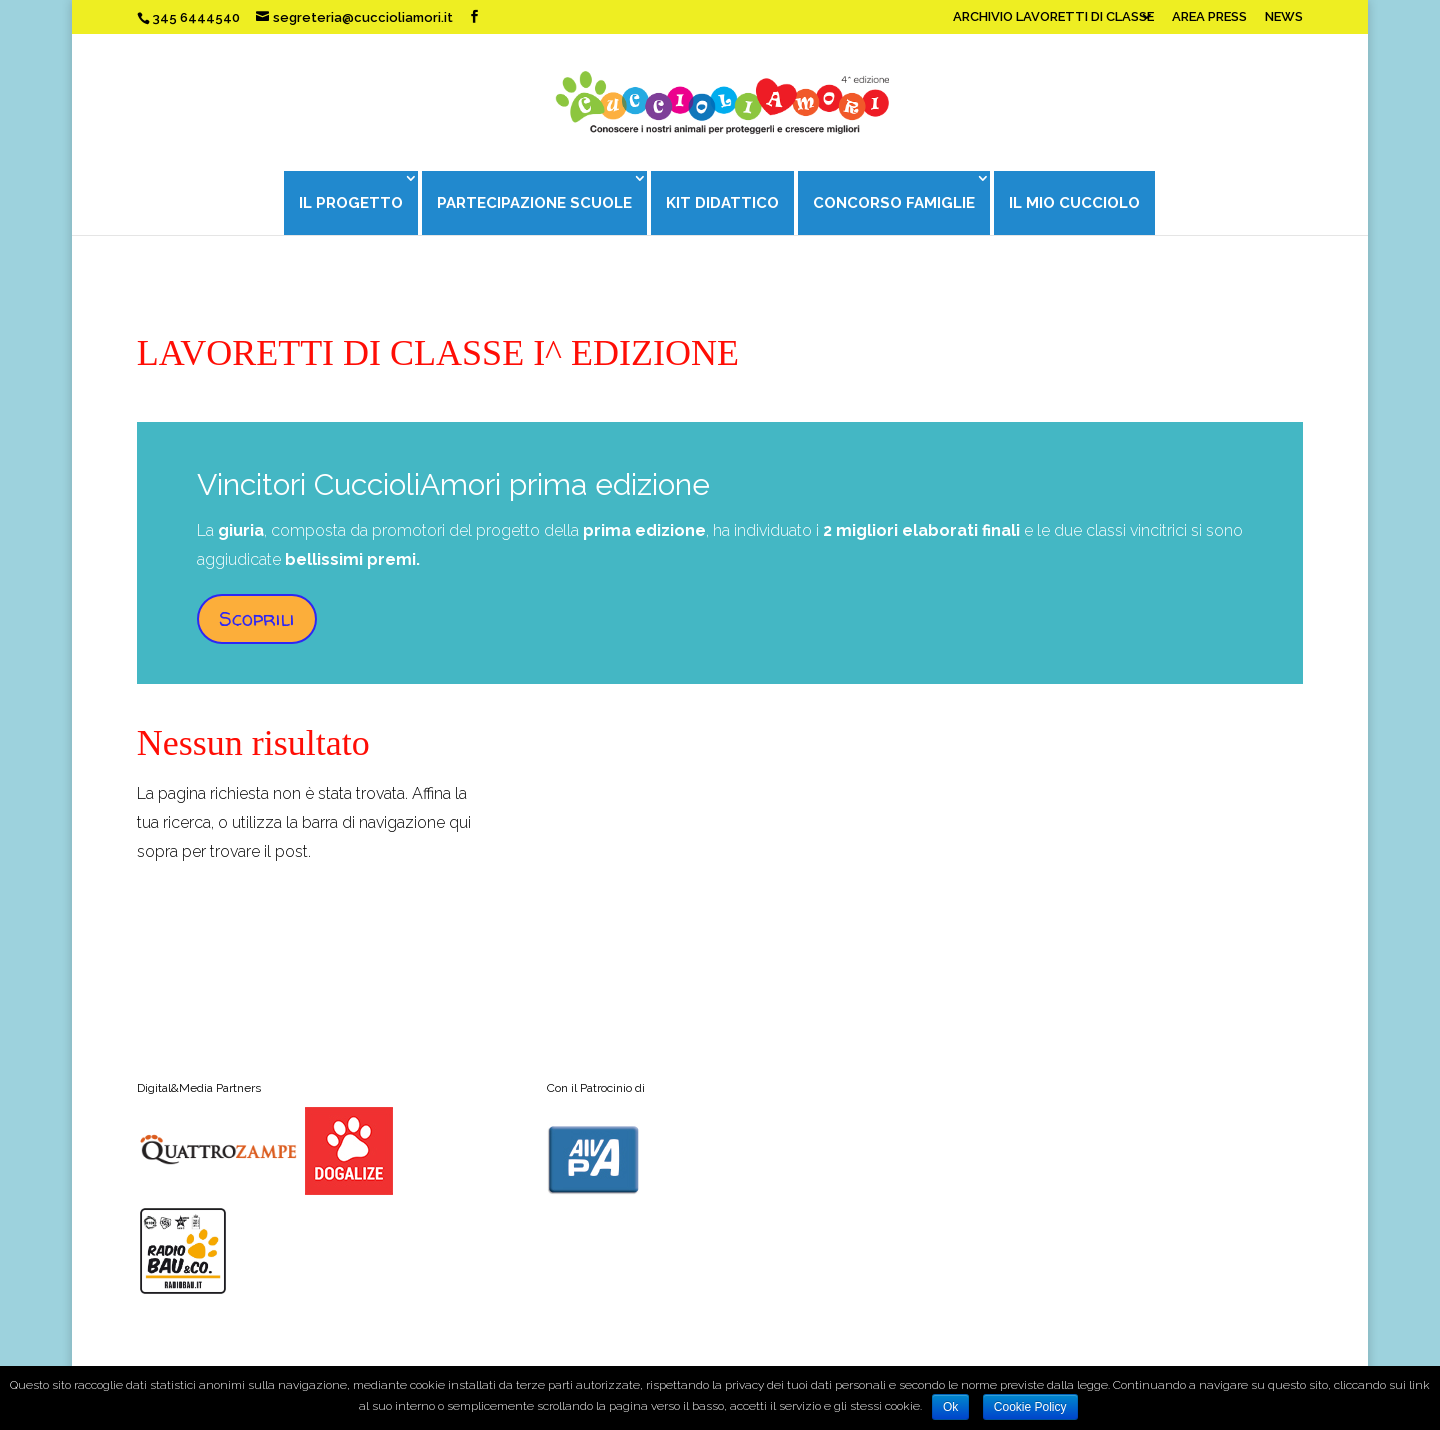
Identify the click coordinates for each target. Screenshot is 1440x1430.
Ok (950, 1407)
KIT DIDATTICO (722, 203)
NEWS (1284, 17)
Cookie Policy (1030, 1407)
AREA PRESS (1209, 17)
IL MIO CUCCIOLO (1074, 203)
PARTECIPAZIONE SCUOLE (534, 203)
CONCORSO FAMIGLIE (894, 203)
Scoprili (257, 618)
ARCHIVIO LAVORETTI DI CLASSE (1053, 17)
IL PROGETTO (351, 203)
